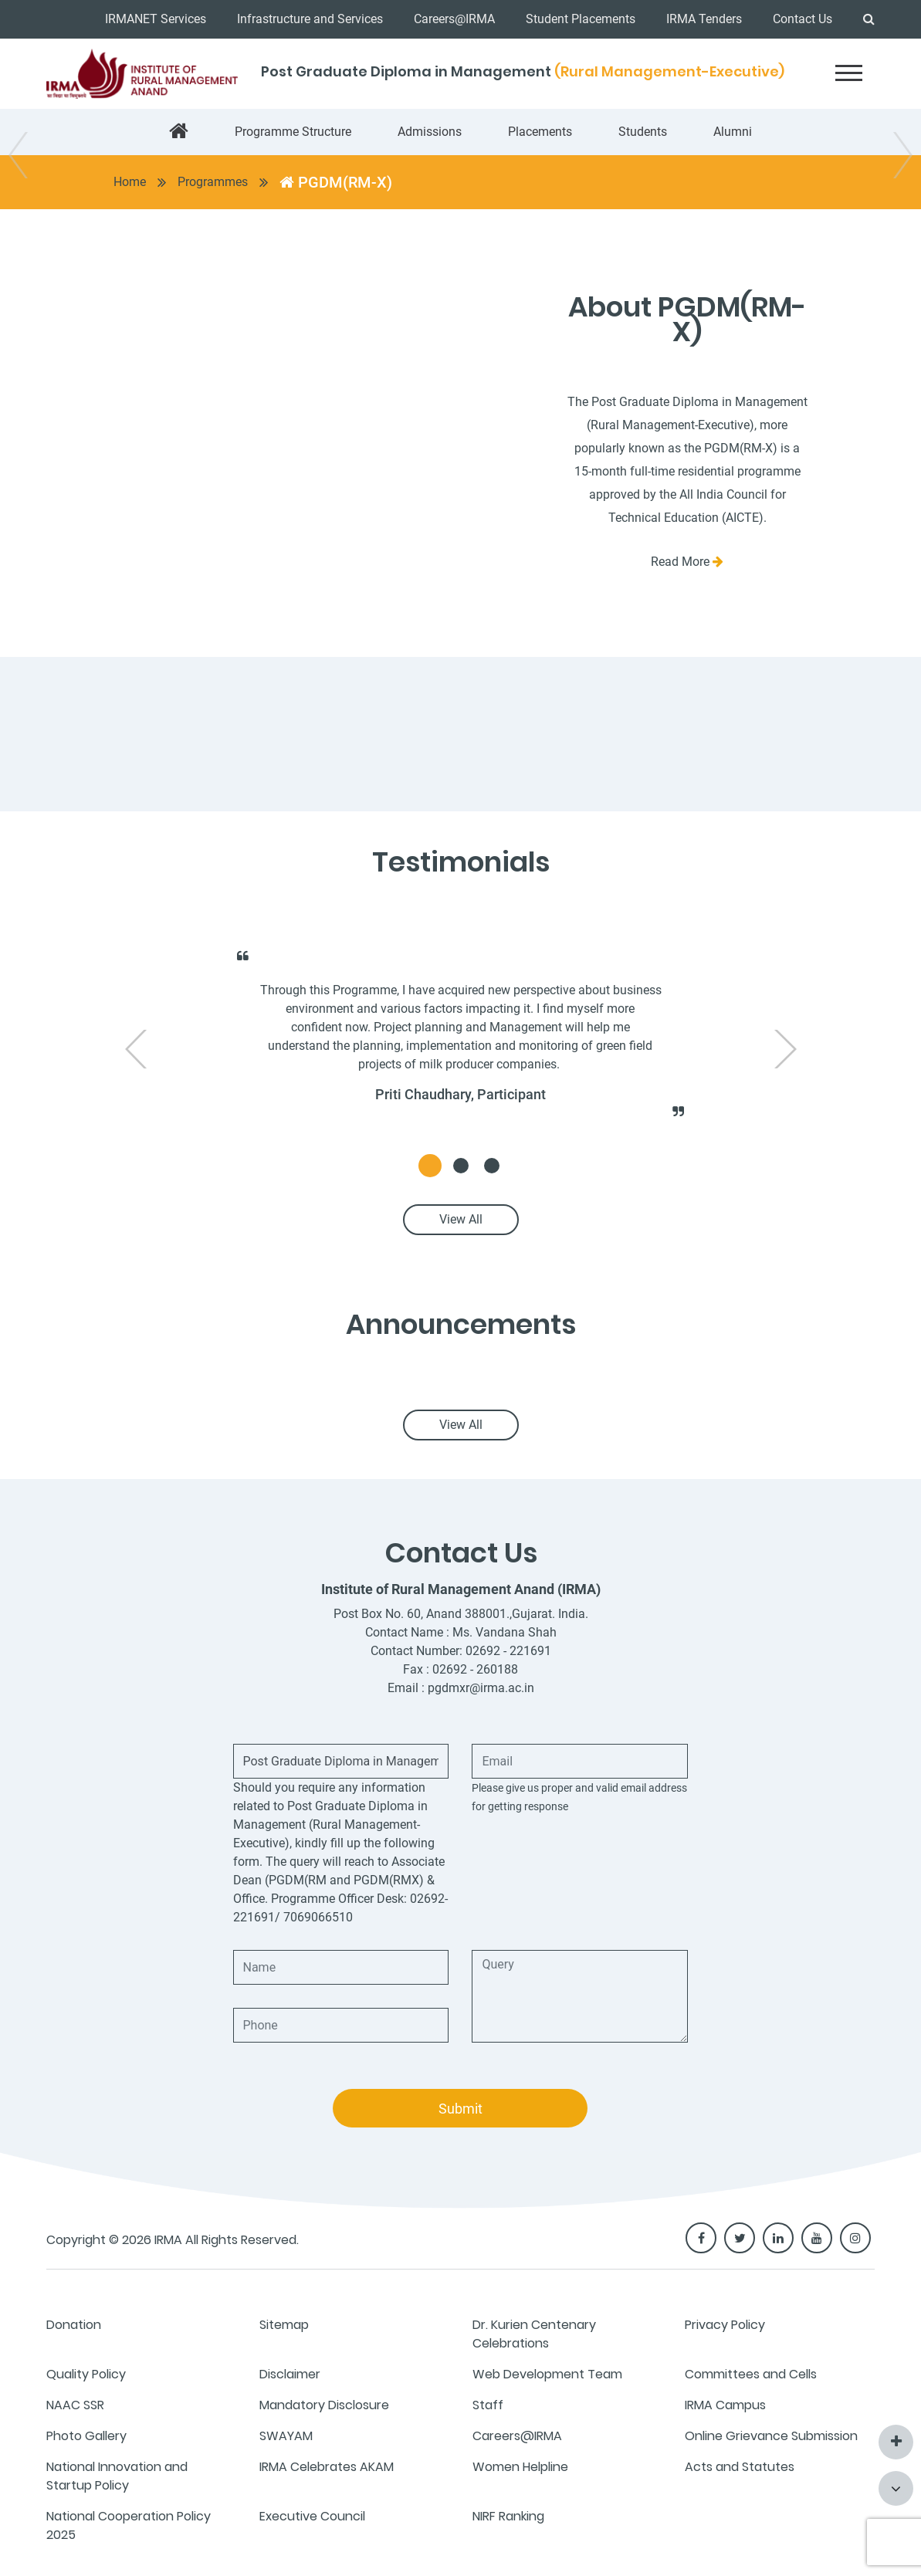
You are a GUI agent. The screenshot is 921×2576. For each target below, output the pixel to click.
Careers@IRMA (454, 19)
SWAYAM (286, 2436)
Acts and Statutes (739, 2467)
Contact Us (802, 19)
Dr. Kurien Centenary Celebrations (534, 2334)
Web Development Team (547, 2374)
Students (642, 131)
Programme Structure (293, 131)
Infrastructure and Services (310, 19)
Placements (540, 131)
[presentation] (136, 1049)
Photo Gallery (86, 2436)
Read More (687, 561)
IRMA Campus (725, 2405)
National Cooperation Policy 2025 (128, 2525)
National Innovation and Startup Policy (117, 2476)
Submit (460, 2108)
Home (129, 181)
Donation (73, 2325)
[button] (430, 1165)
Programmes (213, 181)
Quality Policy (86, 2374)
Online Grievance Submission (771, 2436)
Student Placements (580, 19)
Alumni (732, 131)
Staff (487, 2405)
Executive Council (312, 2516)
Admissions (430, 131)
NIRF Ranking (508, 2516)
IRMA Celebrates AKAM (326, 2467)
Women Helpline (520, 2467)
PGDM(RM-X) (335, 182)
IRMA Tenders (704, 19)
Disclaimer (289, 2374)
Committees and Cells (751, 2374)
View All (461, 1219)
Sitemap (284, 2325)
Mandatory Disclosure (324, 2405)
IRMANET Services (155, 19)
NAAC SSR (75, 2405)
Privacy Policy (725, 2325)
